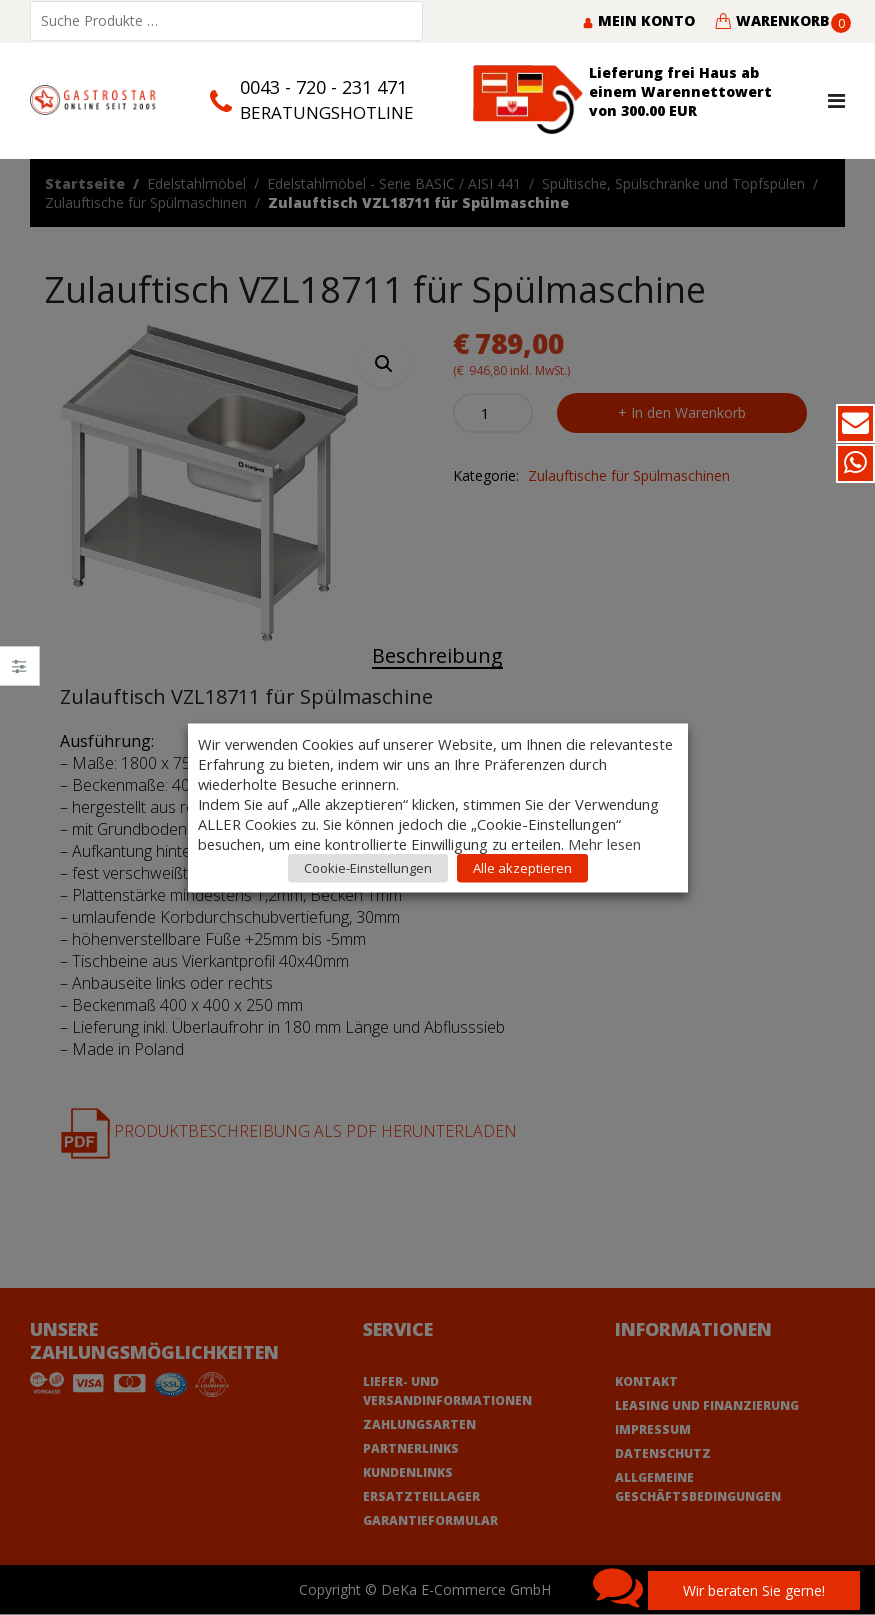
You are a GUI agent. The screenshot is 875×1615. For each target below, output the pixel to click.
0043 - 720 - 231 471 (323, 87)
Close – (19, 672)
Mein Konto (638, 20)
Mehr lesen (604, 843)
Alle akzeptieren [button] (522, 867)
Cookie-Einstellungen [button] (368, 867)
